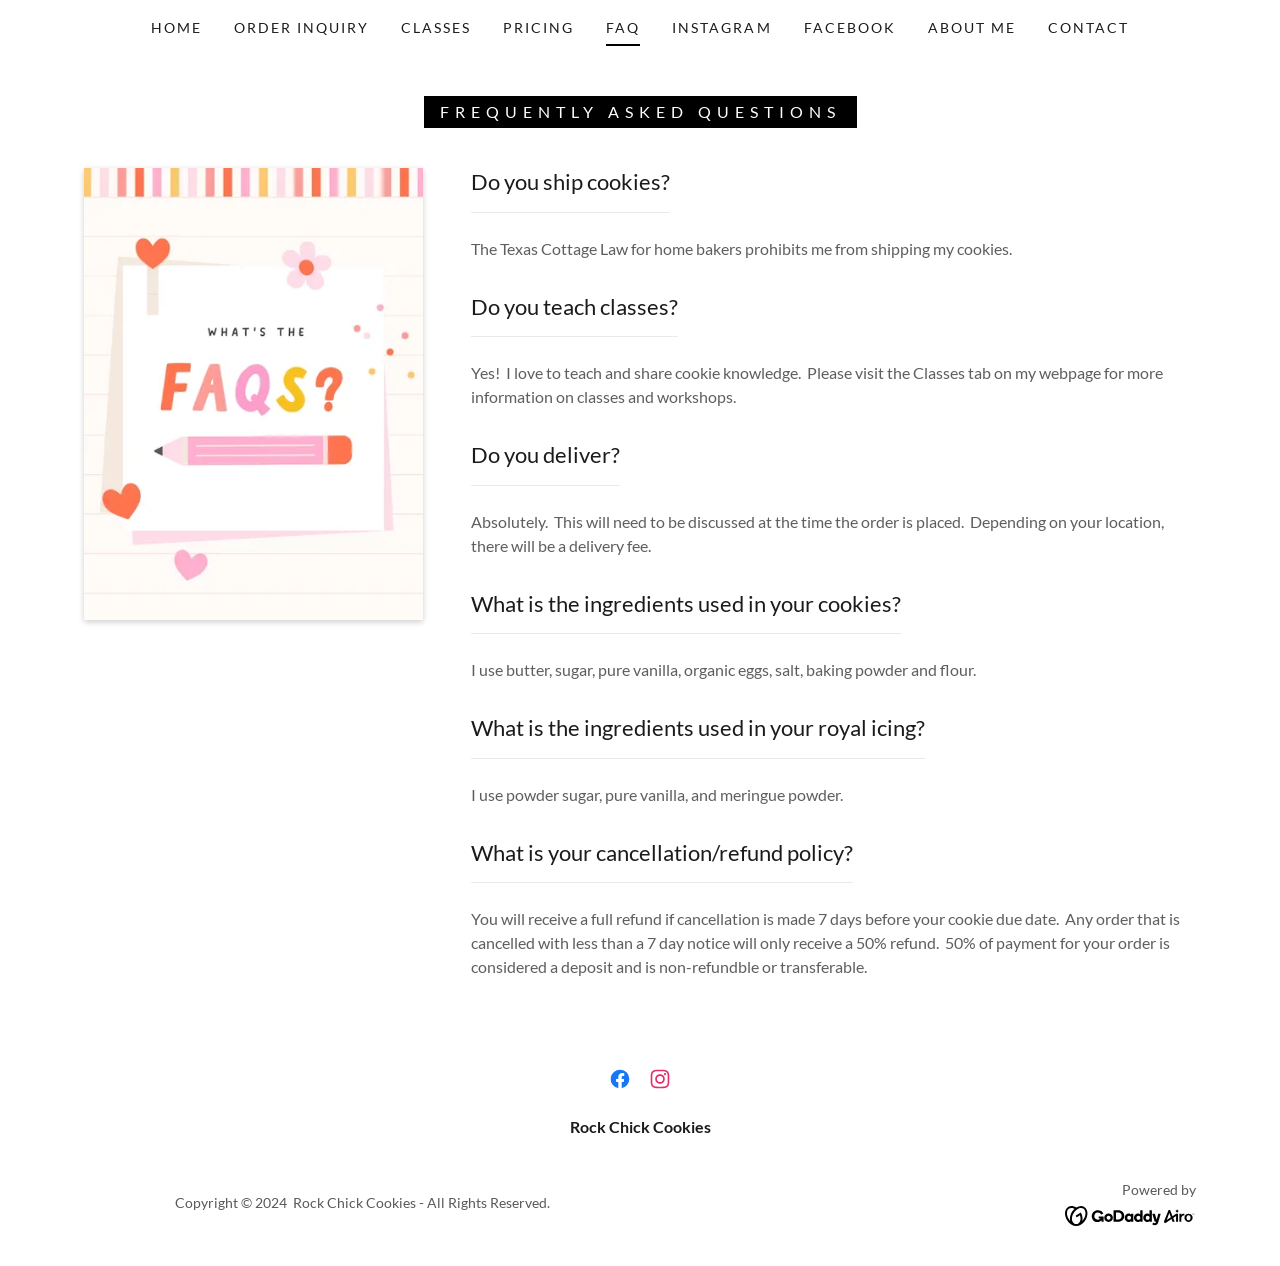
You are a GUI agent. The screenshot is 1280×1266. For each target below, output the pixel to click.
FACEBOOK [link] (850, 27)
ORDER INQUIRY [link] (301, 27)
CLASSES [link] (436, 27)
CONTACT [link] (1088, 27)
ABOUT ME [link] (972, 27)
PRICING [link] (538, 27)
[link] (620, 1079)
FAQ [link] (623, 27)
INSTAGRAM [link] (721, 27)
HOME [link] (176, 27)
